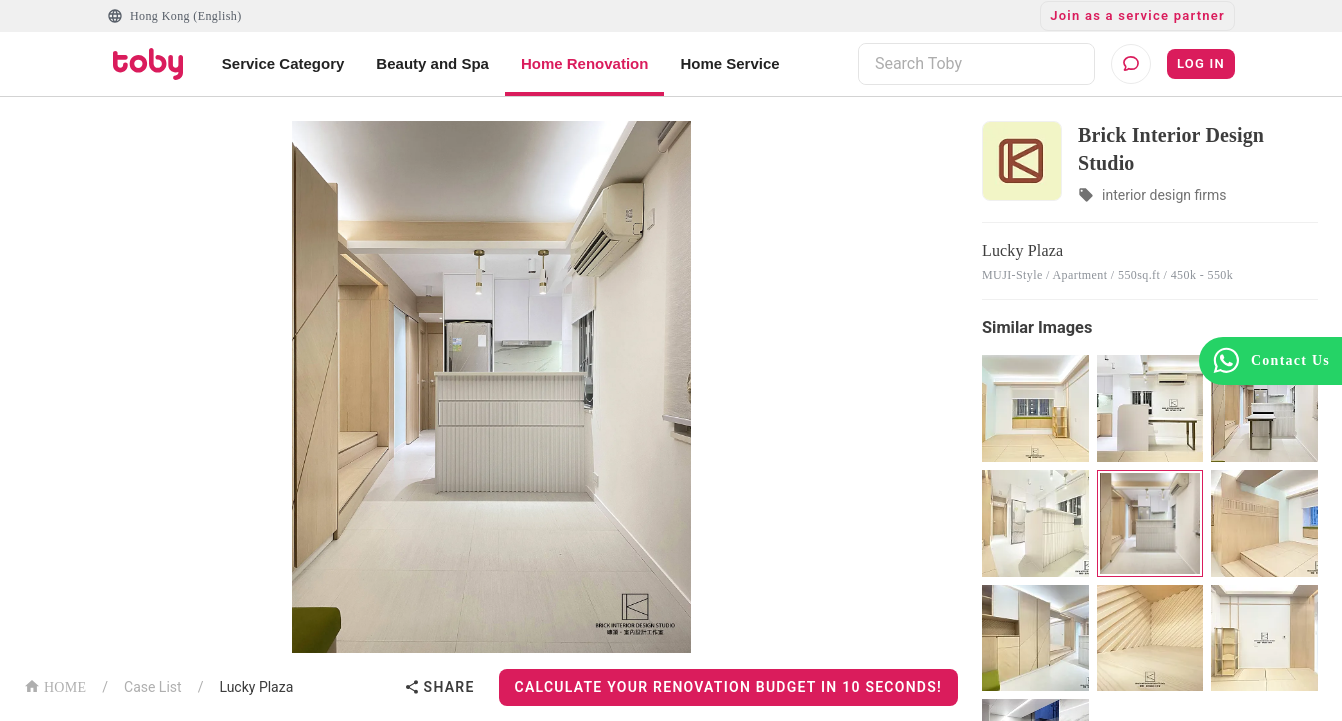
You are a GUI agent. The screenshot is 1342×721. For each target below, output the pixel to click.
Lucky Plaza (256, 687)
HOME (55, 685)
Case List (153, 687)
